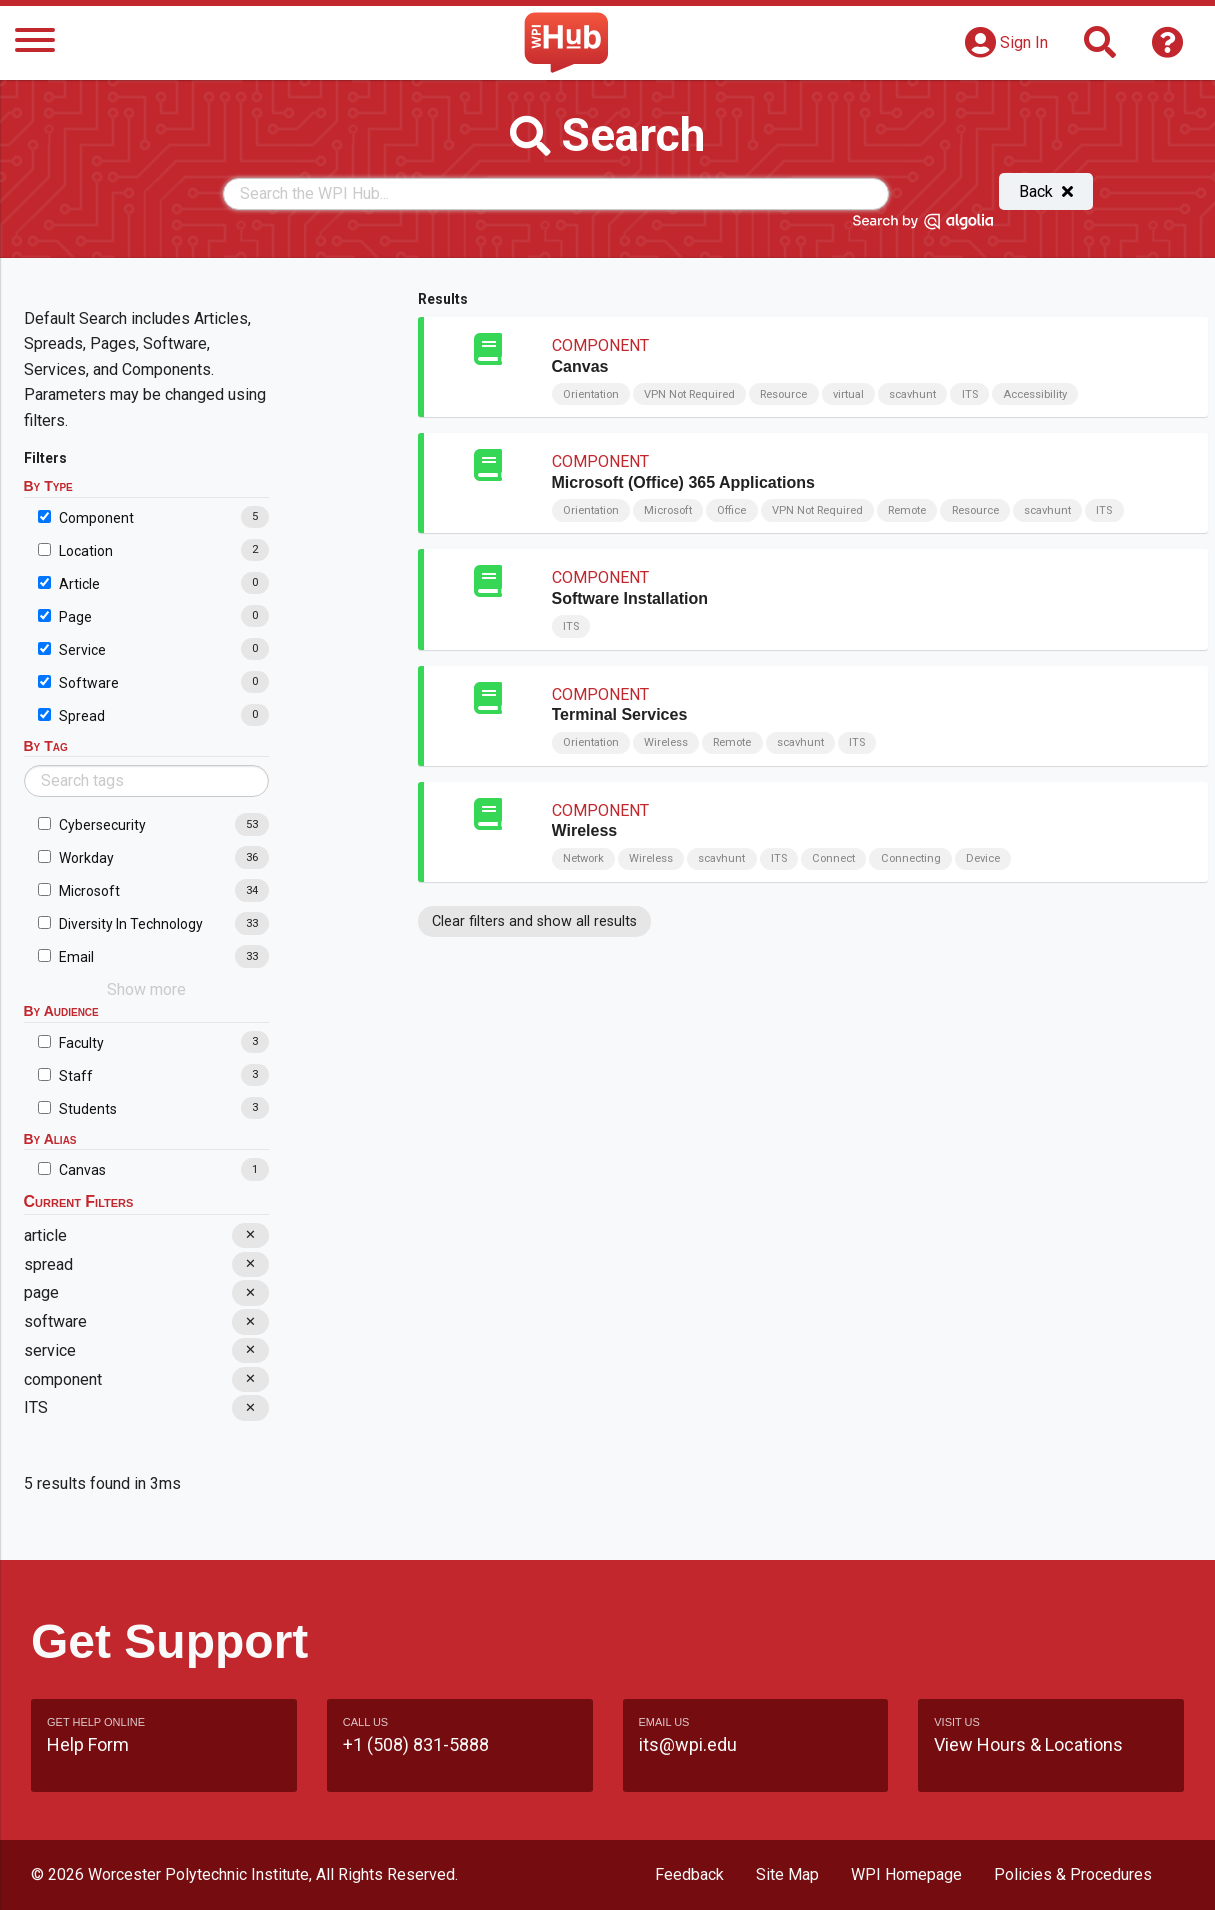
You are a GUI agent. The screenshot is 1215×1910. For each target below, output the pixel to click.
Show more (146, 989)
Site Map (787, 1874)
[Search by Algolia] (923, 225)
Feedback (689, 1874)
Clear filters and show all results (534, 921)
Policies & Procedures (1073, 1874)
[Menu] (35, 43)
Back (1046, 191)
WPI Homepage (906, 1874)
